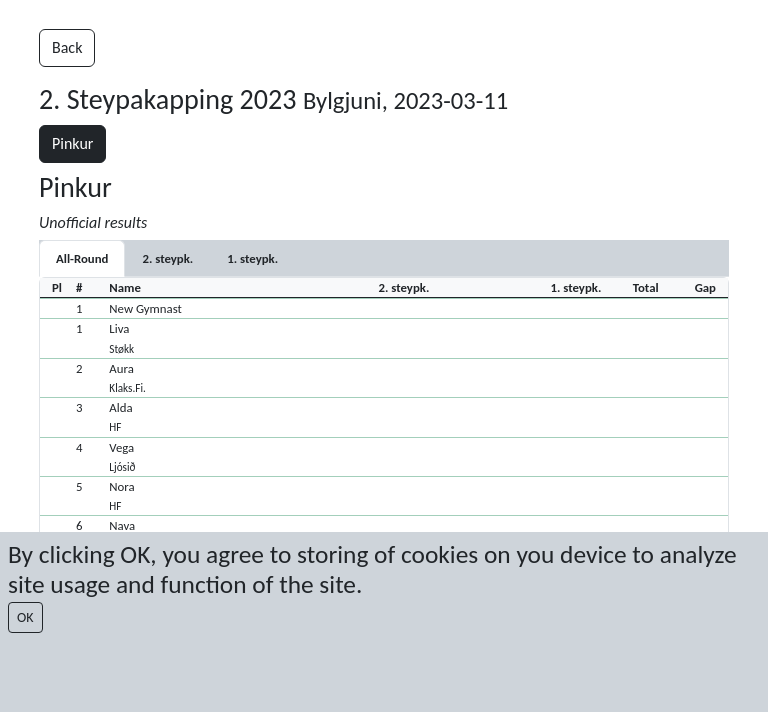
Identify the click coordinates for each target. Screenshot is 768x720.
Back (67, 47)
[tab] (167, 258)
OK (25, 617)
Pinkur (72, 143)
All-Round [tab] (82, 258)
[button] (384, 308)
